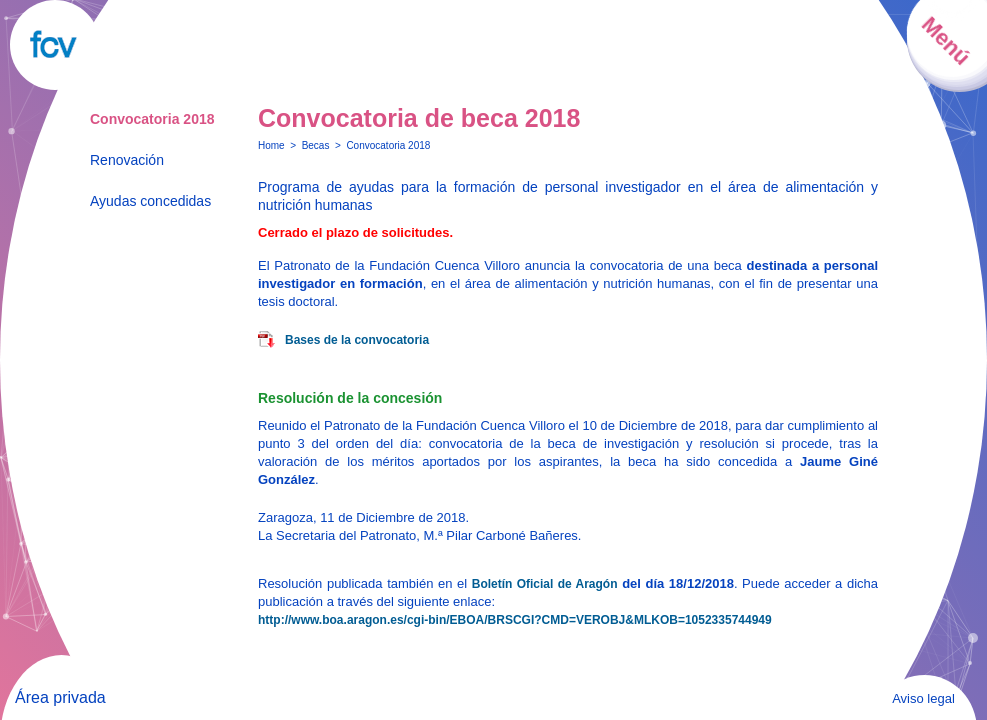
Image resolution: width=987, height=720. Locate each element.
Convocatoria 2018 (152, 119)
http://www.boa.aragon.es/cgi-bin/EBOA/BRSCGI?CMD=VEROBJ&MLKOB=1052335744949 (515, 620)
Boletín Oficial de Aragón (545, 584)
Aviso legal (923, 698)
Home (271, 145)
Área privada (60, 697)
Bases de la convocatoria (357, 340)
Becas (316, 145)
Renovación (127, 160)
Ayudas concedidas (150, 201)
